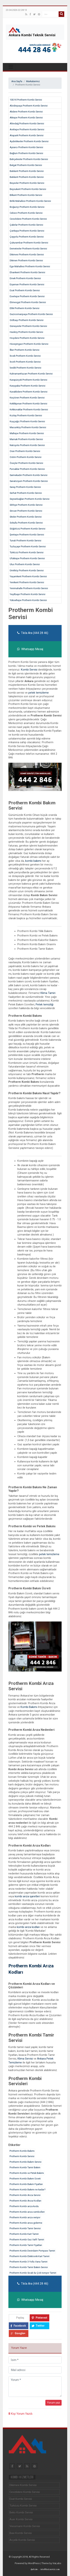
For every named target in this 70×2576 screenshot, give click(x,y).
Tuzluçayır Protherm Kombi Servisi (28, 546)
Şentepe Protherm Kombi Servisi (27, 534)
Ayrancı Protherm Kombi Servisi (26, 147)
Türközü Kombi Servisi (23, 2505)
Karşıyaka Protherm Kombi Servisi (27, 385)
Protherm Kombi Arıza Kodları (31, 1969)
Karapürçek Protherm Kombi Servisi (28, 379)
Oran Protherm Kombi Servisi (25, 451)
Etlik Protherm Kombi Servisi (24, 308)
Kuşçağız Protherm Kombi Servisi (27, 421)
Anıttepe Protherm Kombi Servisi (27, 129)
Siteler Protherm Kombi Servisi (26, 516)
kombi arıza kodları (28, 1927)
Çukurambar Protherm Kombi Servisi (29, 242)
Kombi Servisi (29, 669)
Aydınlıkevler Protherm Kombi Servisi (29, 141)
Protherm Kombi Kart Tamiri (24, 2234)
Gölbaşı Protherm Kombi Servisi (26, 320)
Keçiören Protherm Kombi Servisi (27, 397)
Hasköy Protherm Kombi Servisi (26, 332)
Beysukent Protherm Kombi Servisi (28, 189)
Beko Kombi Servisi (21, 2512)
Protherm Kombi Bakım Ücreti (25, 2178)
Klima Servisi (25, 2058)
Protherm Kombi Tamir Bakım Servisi (29, 2267)
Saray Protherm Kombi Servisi (25, 487)
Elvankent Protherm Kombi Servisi (27, 272)
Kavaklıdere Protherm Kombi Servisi (28, 391)
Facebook (20, 2325)
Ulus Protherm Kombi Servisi (25, 564)
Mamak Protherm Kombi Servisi (26, 439)
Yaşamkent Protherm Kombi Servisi (28, 576)
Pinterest (41, 2317)
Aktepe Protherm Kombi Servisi (26, 117)
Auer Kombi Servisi (21, 2519)
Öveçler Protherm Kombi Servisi (26, 463)
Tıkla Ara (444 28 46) (32, 633)
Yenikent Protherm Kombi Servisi (27, 582)
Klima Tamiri (48, 993)
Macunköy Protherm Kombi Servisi (28, 427)
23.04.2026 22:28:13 (16, 10)
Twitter (40, 2325)
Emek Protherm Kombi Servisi (25, 278)
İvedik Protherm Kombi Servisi (25, 367)
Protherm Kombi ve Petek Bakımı (27, 2173)
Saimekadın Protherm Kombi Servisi (28, 475)
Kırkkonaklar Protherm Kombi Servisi (29, 409)
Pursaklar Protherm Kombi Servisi (27, 469)
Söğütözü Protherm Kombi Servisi (27, 528)
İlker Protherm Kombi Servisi (24, 349)
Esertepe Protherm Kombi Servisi (27, 296)
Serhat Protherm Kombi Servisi (26, 493)
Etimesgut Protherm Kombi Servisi (28, 302)
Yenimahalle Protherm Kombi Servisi (29, 588)
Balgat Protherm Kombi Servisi (26, 165)
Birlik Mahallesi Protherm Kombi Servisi (30, 201)
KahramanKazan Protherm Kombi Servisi (31, 373)
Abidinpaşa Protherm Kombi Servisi (29, 105)
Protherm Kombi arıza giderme (26, 2222)
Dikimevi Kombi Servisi (23, 2485)
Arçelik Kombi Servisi (22, 2540)
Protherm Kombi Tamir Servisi (25, 2228)
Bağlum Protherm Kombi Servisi (26, 153)
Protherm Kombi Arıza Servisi (25, 2195)
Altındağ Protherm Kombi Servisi (27, 123)
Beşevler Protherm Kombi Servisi (27, 183)
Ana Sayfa (16, 81)
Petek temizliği (44, 1004)
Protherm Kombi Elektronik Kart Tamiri (29, 2256)
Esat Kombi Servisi (21, 2499)
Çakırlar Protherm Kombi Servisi (26, 224)
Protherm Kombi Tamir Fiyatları (26, 2245)
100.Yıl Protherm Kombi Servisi (26, 99)
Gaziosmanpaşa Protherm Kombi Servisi (31, 314)
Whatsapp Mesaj (30, 649)
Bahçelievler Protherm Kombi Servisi (29, 159)
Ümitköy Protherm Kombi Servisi (27, 570)
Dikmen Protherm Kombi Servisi (26, 260)
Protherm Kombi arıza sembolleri (27, 2211)
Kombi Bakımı (29, 1707)
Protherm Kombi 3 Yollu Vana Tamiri (28, 2261)
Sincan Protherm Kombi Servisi (26, 510)
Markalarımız (33, 81)
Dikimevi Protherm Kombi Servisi (27, 254)
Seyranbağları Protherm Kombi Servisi (29, 499)
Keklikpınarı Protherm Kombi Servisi (28, 403)
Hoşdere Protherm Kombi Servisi (27, 338)
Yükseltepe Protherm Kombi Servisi (28, 600)
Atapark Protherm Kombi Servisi (26, 135)
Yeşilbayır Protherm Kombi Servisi (27, 594)
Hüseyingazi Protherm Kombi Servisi (29, 344)
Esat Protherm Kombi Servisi (25, 290)
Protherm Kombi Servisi (22, 2156)
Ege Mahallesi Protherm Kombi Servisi (30, 266)
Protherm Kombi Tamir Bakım (25, 2167)
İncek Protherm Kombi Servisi (25, 355)
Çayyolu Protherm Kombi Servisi (27, 236)
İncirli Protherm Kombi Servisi (25, 361)
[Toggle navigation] (11, 66)
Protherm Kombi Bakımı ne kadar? (27, 2189)
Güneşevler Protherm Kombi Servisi (28, 326)
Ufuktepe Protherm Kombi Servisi (27, 558)
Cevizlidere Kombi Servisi (25, 2492)
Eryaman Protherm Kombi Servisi (27, 284)
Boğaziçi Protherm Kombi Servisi (27, 207)
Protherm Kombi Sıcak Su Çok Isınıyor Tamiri (33, 2272)
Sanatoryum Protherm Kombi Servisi (29, 481)
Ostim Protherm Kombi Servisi (25, 457)
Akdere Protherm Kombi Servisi (26, 111)
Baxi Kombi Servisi (21, 2533)
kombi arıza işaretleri (27, 1896)
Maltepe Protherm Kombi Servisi (27, 433)
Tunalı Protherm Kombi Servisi (25, 540)
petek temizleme (38, 692)
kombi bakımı (33, 861)
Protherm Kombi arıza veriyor (25, 2217)
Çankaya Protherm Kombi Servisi (27, 230)
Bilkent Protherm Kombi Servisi (26, 195)
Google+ (20, 2333)
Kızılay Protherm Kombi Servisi (26, 415)
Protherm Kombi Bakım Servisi (25, 2161)
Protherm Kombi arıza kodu (24, 2206)
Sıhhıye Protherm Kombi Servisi (26, 504)
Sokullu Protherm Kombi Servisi (26, 522)
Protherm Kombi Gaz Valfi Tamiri (27, 2239)
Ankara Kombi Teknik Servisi (32, 32)
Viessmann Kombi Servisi (25, 2526)
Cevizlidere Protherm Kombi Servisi (28, 218)
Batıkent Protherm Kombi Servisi (27, 171)
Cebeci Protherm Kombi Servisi (26, 212)
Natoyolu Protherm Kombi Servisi (27, 445)
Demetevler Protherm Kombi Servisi (28, 248)
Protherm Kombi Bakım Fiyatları (26, 2184)
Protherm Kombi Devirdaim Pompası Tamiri (32, 2250)
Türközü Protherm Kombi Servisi (26, 552)
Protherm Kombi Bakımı (22, 2150)
